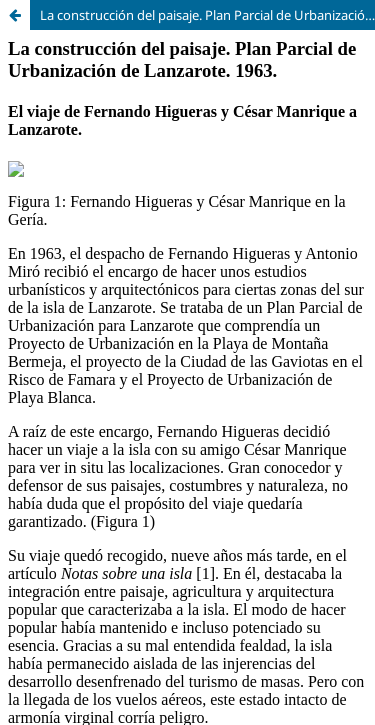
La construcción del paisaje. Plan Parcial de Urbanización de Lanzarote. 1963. (207, 15)
